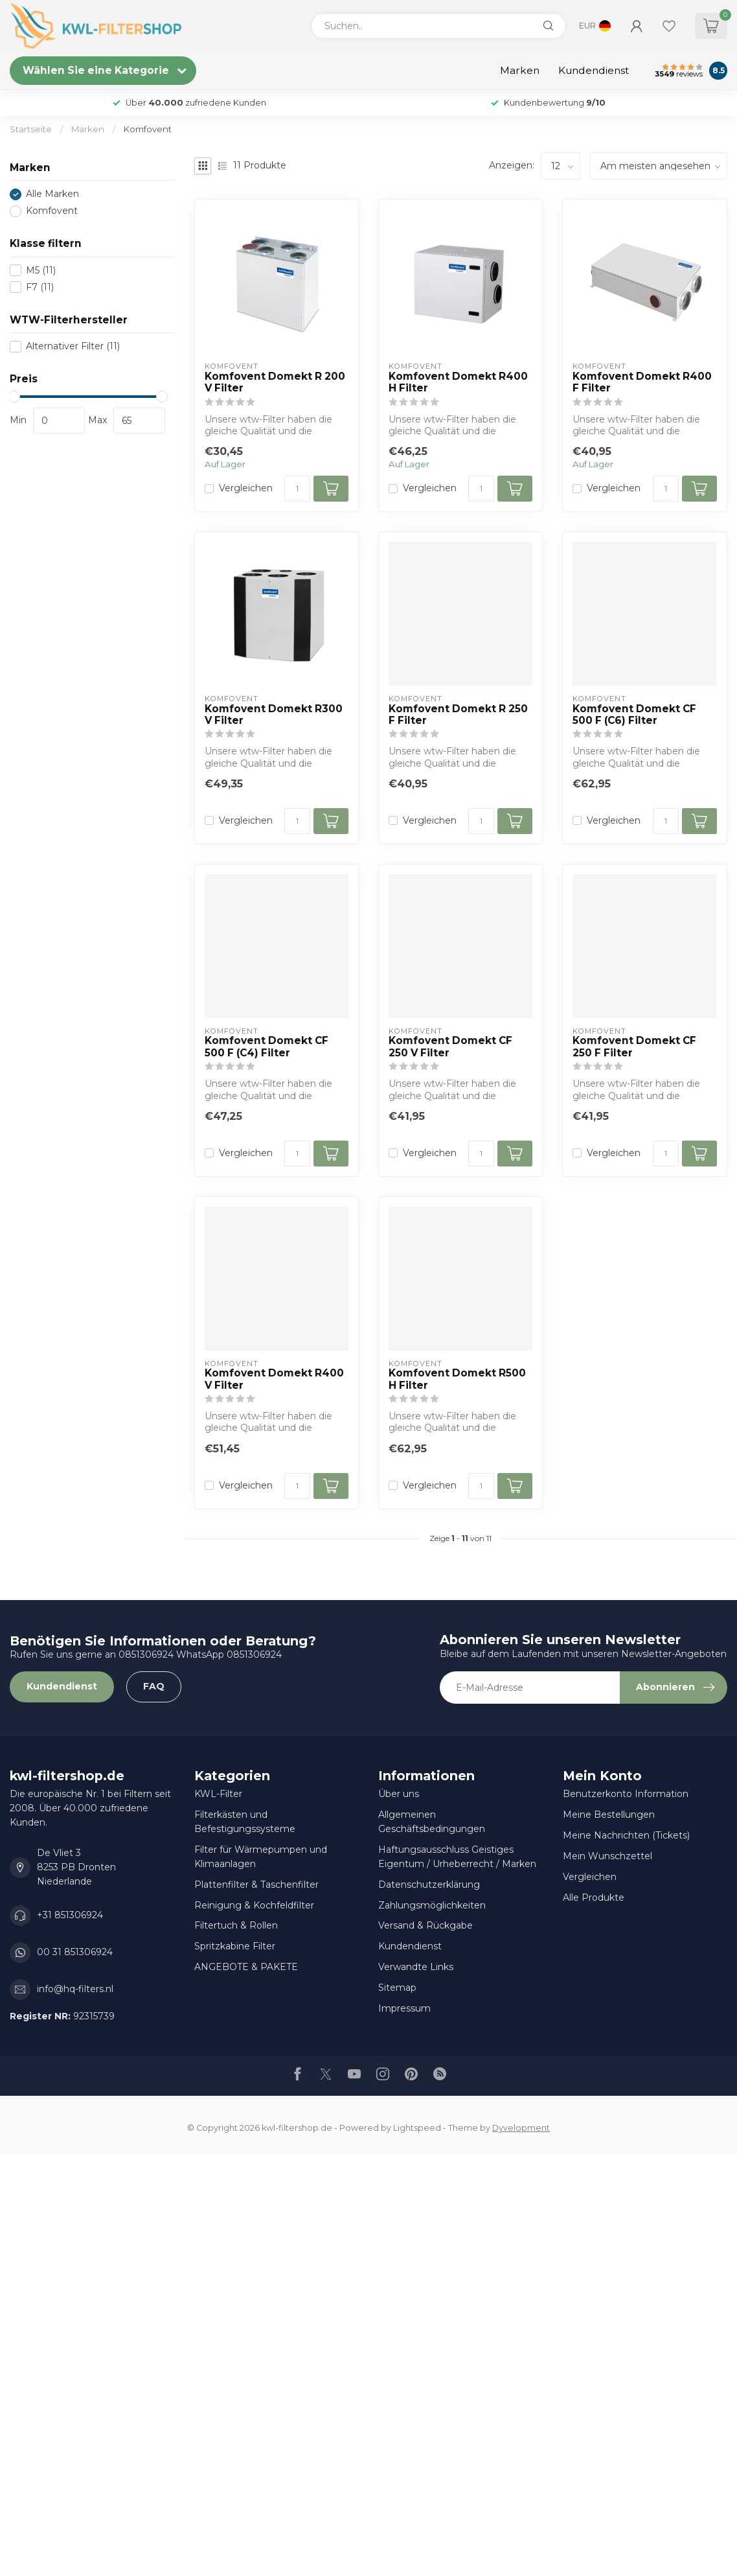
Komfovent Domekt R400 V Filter (274, 1379)
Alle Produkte (593, 1897)
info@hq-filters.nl (75, 1989)
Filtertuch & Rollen (236, 1925)
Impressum (404, 2008)
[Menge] (297, 489)
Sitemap (397, 1987)
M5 (41, 270)
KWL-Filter (218, 1794)
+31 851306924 (70, 1915)
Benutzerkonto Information (625, 1794)
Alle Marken (52, 194)
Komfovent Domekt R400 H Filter (458, 382)
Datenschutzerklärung (429, 1884)
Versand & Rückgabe (425, 1925)
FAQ (153, 1686)
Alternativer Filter (73, 346)
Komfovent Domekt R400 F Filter (642, 382)
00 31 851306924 (75, 1952)
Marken (519, 70)
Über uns (398, 1794)
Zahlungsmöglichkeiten (432, 1905)
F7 (40, 287)
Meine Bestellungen (609, 1814)
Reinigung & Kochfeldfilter (254, 1905)
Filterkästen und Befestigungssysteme (244, 1822)
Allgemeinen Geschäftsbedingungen (431, 1822)
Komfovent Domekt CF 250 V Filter (450, 1046)
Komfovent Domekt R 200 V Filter (275, 382)
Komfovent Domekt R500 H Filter (457, 1379)
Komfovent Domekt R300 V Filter (274, 714)
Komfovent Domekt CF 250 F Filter (634, 1046)
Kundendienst (593, 70)
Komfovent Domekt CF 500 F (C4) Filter (266, 1046)
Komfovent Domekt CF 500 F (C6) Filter (634, 714)
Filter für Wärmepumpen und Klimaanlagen (260, 1857)
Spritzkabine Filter (234, 1946)
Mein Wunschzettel (607, 1856)
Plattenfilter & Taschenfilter (256, 1884)
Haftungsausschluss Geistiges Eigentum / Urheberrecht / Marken (457, 1857)
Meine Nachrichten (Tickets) (626, 1835)
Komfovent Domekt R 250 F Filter (458, 714)
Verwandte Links (415, 1967)
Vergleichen (246, 488)
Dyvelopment (521, 2128)
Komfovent (148, 129)
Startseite (31, 129)
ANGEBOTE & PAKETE (246, 1967)
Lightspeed (417, 2128)
